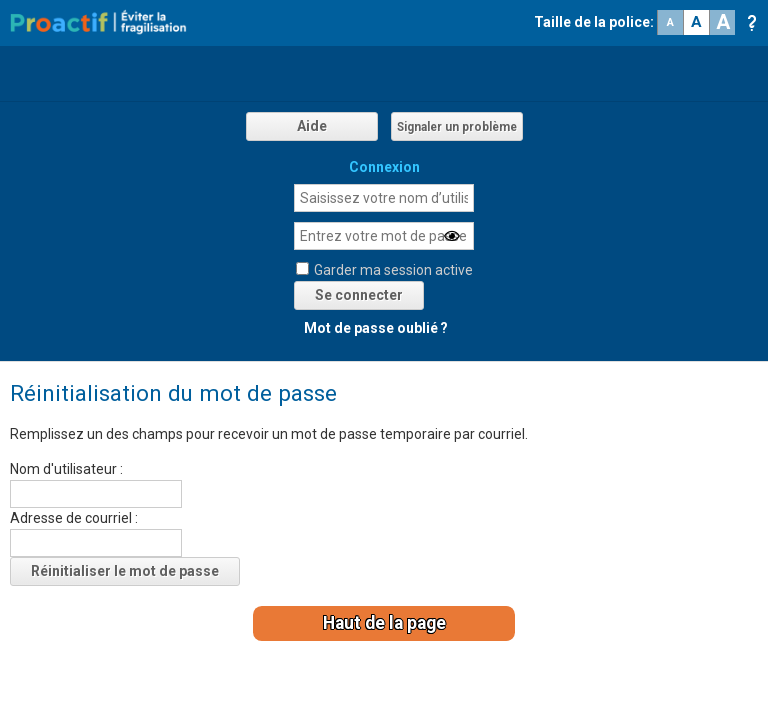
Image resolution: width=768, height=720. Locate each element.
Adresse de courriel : (74, 518)
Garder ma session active (393, 270)
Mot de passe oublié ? (376, 328)
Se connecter (359, 295)
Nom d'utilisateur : (66, 469)
